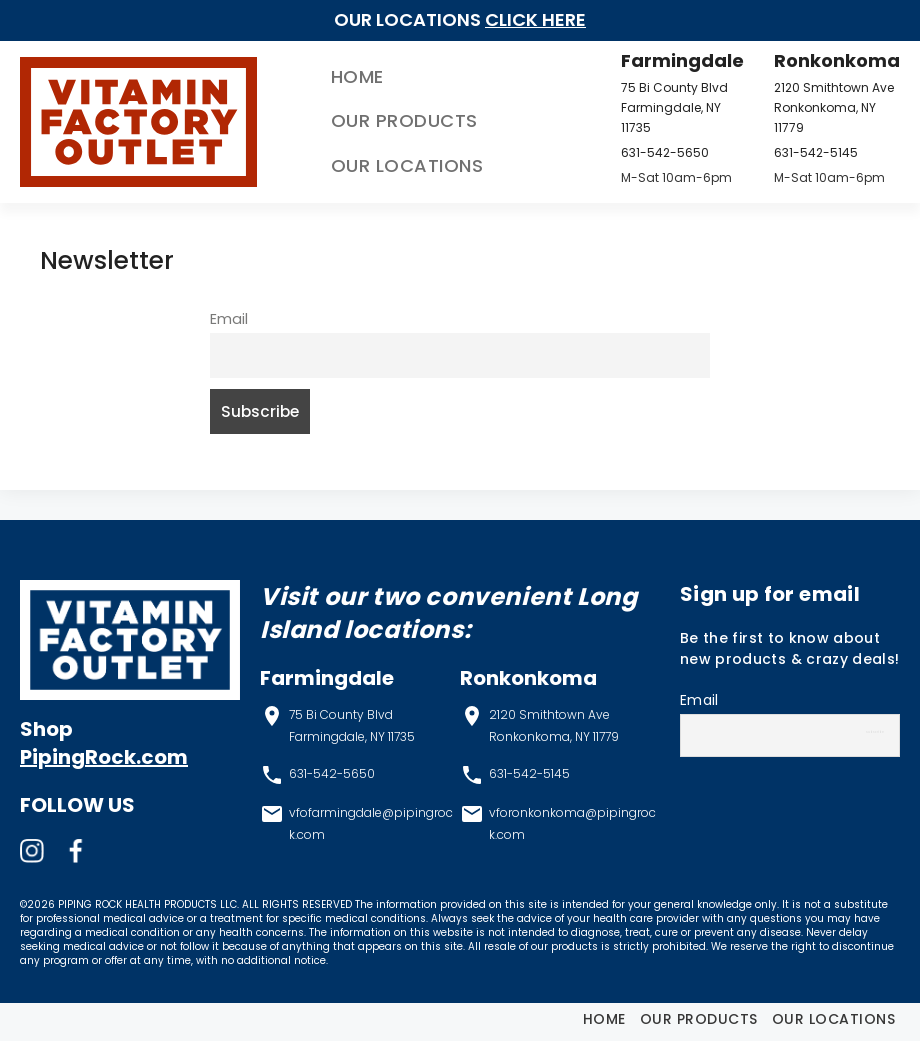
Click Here (535, 19)
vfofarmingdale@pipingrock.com (371, 828)
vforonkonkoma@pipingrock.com (572, 828)
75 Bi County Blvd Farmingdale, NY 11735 (664, 107)
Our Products (368, 121)
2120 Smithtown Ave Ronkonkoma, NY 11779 (826, 107)
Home (321, 76)
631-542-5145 (808, 152)
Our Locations (371, 165)
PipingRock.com (104, 763)
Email (229, 319)
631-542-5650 (655, 152)
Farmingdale (672, 60)
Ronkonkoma (829, 60)
